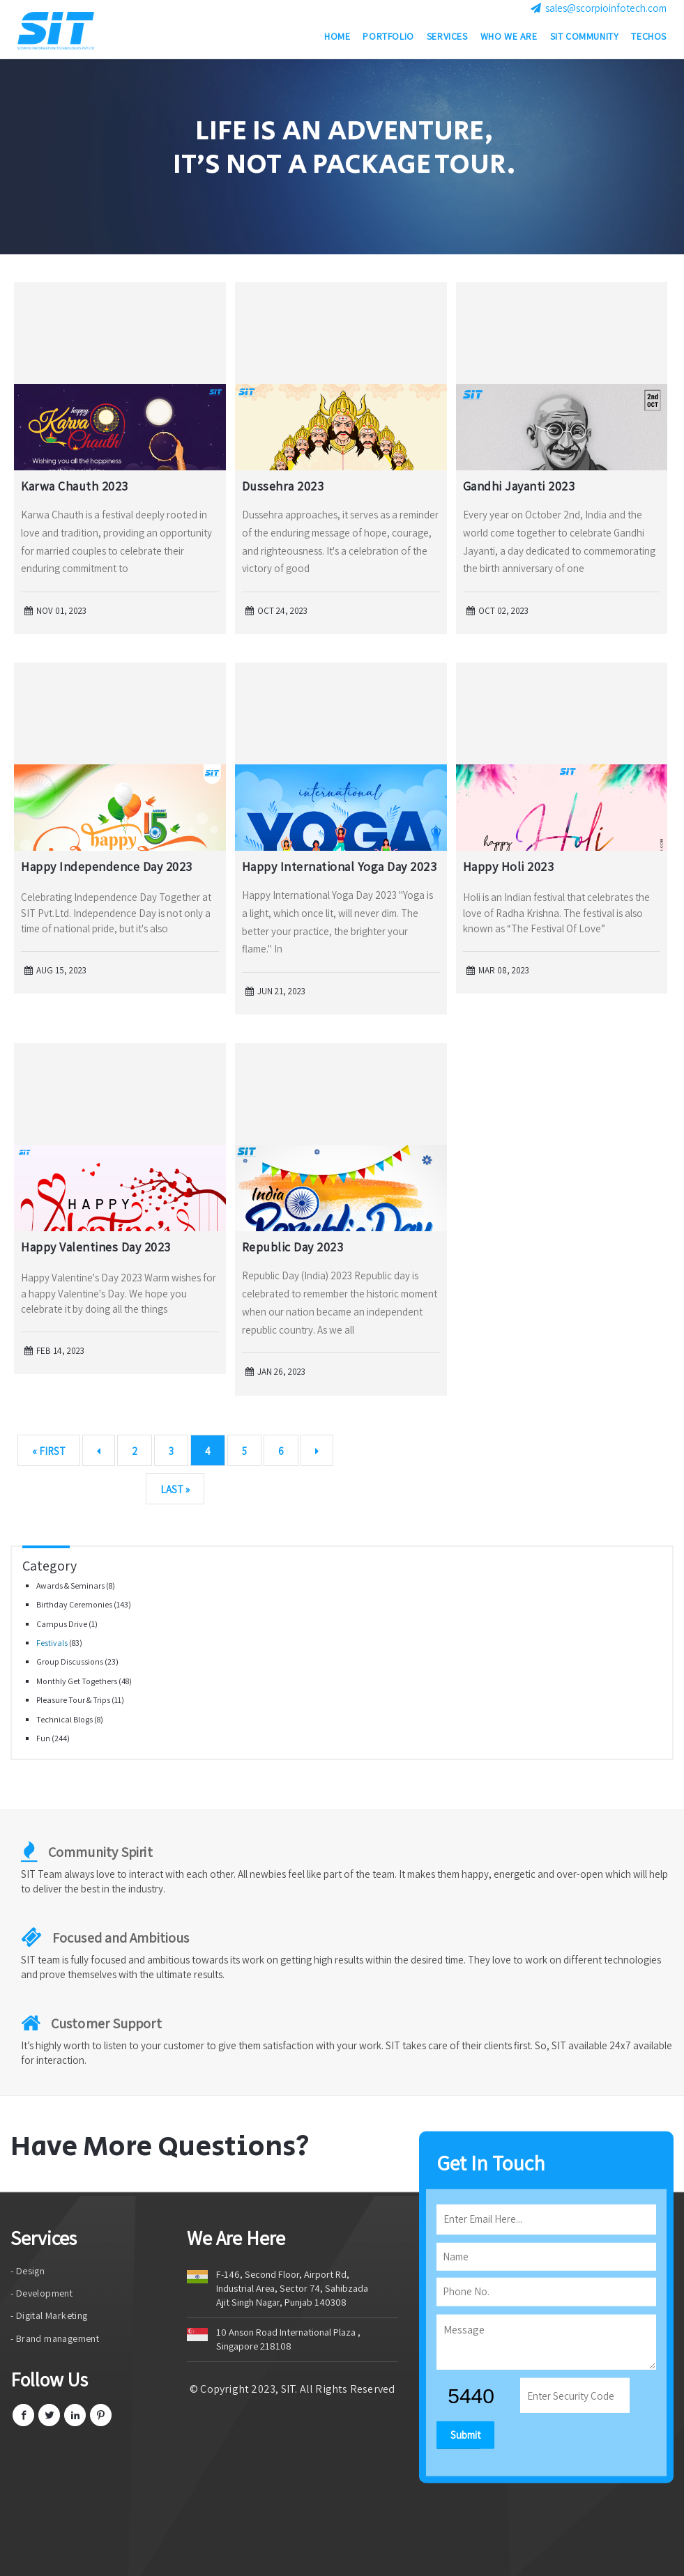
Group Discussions (70, 1661)
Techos (649, 38)
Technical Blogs (65, 1719)
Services (447, 38)
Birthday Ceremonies (75, 1604)
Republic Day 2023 (293, 1247)
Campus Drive (62, 1624)
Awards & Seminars (71, 1585)
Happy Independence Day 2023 (106, 866)
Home (337, 38)
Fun (44, 1738)
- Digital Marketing (49, 2315)
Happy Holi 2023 (508, 866)
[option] (342, 156)
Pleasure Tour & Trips (74, 1700)
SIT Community (584, 38)
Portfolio (388, 38)
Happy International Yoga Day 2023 (339, 866)
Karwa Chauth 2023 (74, 486)
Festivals (52, 1642)
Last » (175, 1489)
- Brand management (54, 2338)
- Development (41, 2293)
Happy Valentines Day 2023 (96, 1247)
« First (49, 1451)
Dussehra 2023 (283, 486)
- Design (27, 2271)
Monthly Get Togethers (77, 1681)
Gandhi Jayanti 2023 (519, 486)
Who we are (509, 38)
